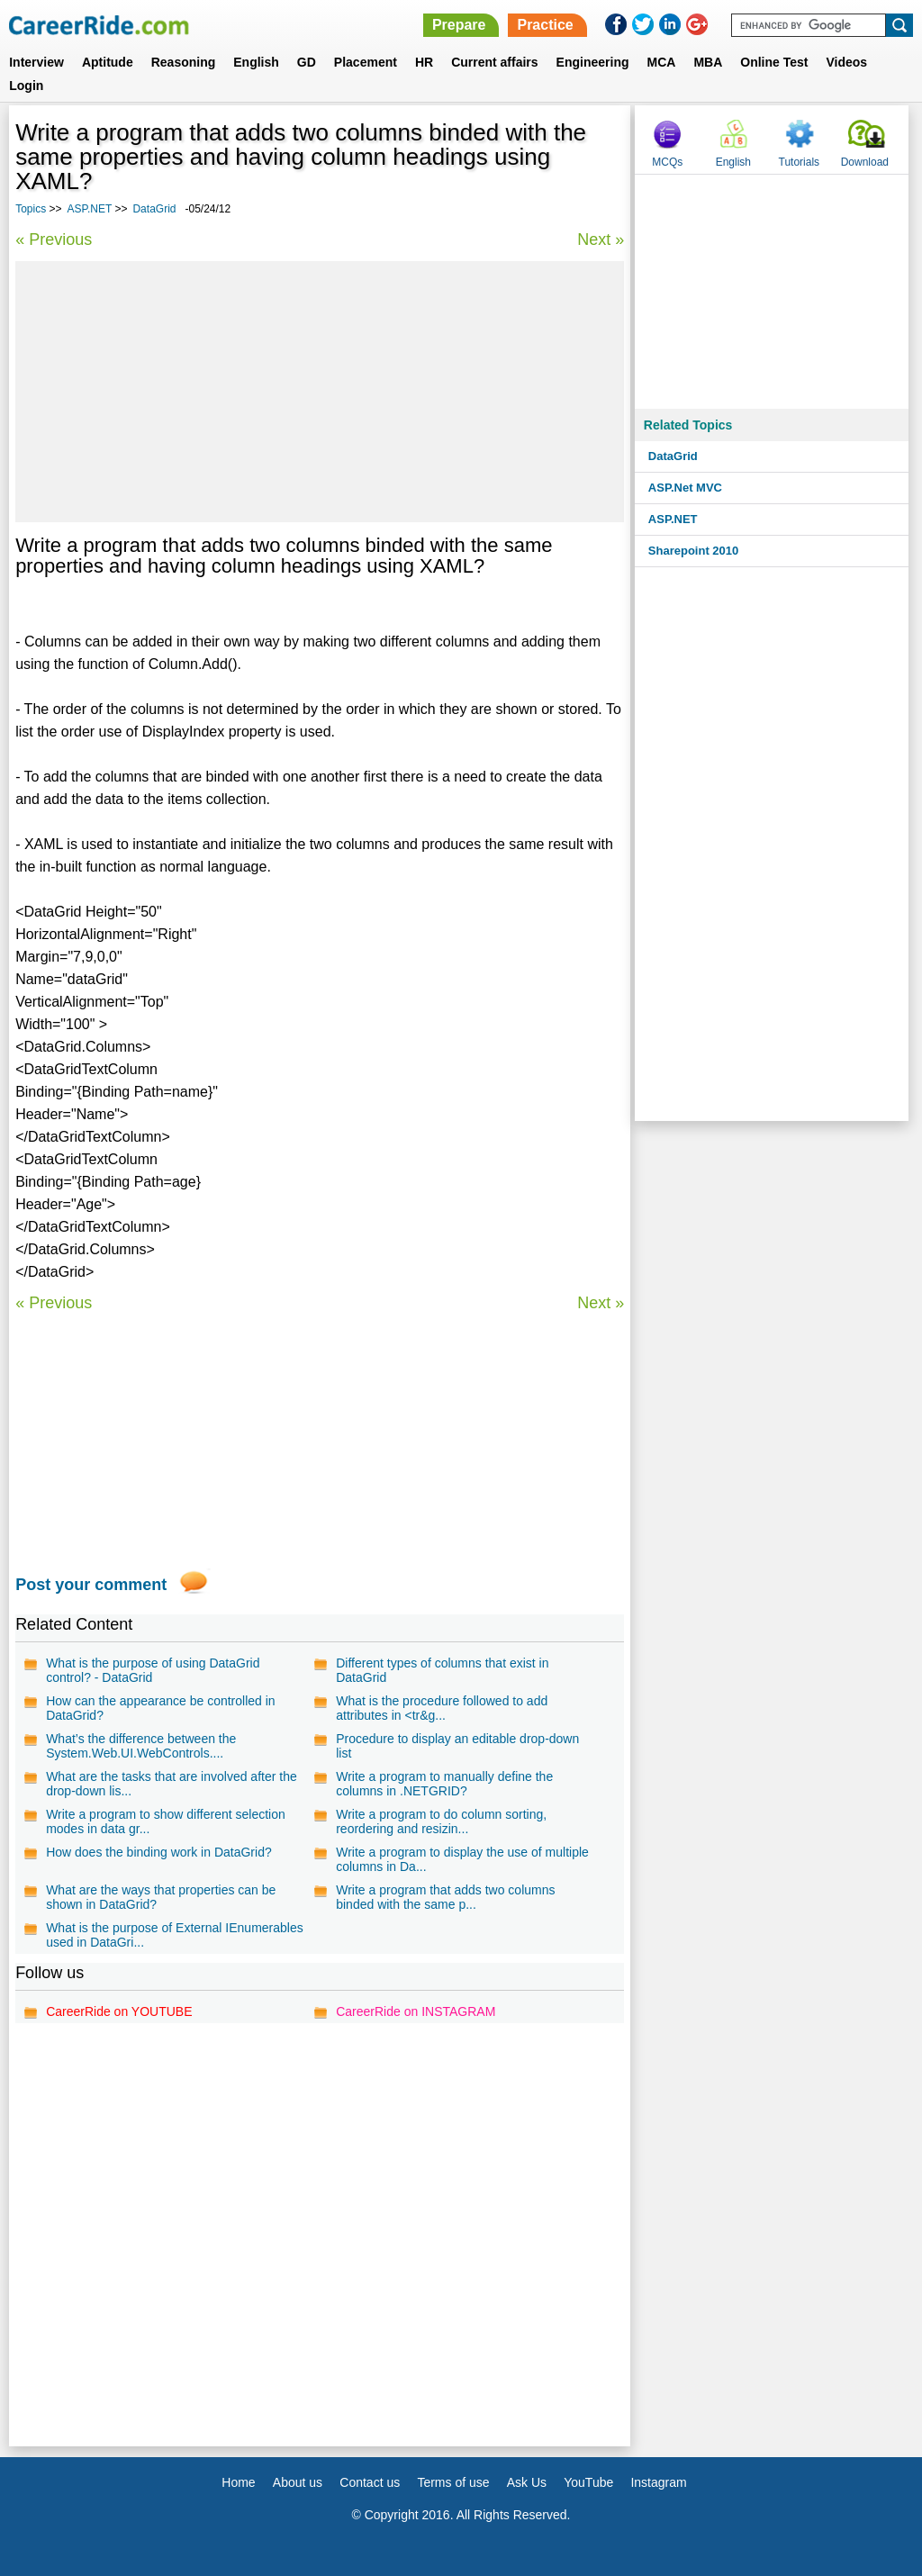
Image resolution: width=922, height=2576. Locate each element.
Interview (36, 62)
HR (424, 62)
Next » (600, 239)
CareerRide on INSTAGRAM (415, 2011)
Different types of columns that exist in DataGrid (442, 1670)
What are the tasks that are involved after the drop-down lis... (171, 1783)
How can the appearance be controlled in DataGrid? (161, 1708)
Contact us (369, 2482)
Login (26, 85)
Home (238, 2482)
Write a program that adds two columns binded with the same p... (445, 1897)
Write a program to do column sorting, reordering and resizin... (441, 1821)
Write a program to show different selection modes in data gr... (165, 1821)
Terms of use (453, 2482)
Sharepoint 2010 (693, 550)
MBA (707, 62)
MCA (661, 62)
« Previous (53, 239)
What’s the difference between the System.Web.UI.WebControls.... (141, 1745)
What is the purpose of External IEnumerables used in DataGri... (174, 1935)
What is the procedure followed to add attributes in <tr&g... (441, 1708)
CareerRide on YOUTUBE (119, 2011)
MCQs (667, 162)
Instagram (658, 2482)
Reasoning (183, 62)
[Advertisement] (319, 392)
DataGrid (154, 209)
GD (306, 62)
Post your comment (91, 1585)
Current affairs (494, 62)
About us (297, 2482)
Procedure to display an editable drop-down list (457, 1745)
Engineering (592, 62)
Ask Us (527, 2482)
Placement (365, 62)
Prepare (459, 24)
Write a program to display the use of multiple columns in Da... (462, 1859)
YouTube (588, 2482)
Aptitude (107, 62)
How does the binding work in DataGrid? (159, 1852)
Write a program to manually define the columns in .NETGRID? (444, 1783)
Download (865, 162)
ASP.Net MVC (685, 487)
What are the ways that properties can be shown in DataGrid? (161, 1897)
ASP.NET (90, 209)
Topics (30, 209)
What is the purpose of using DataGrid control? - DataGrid (152, 1670)
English (256, 62)
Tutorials (799, 162)
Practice (545, 24)
